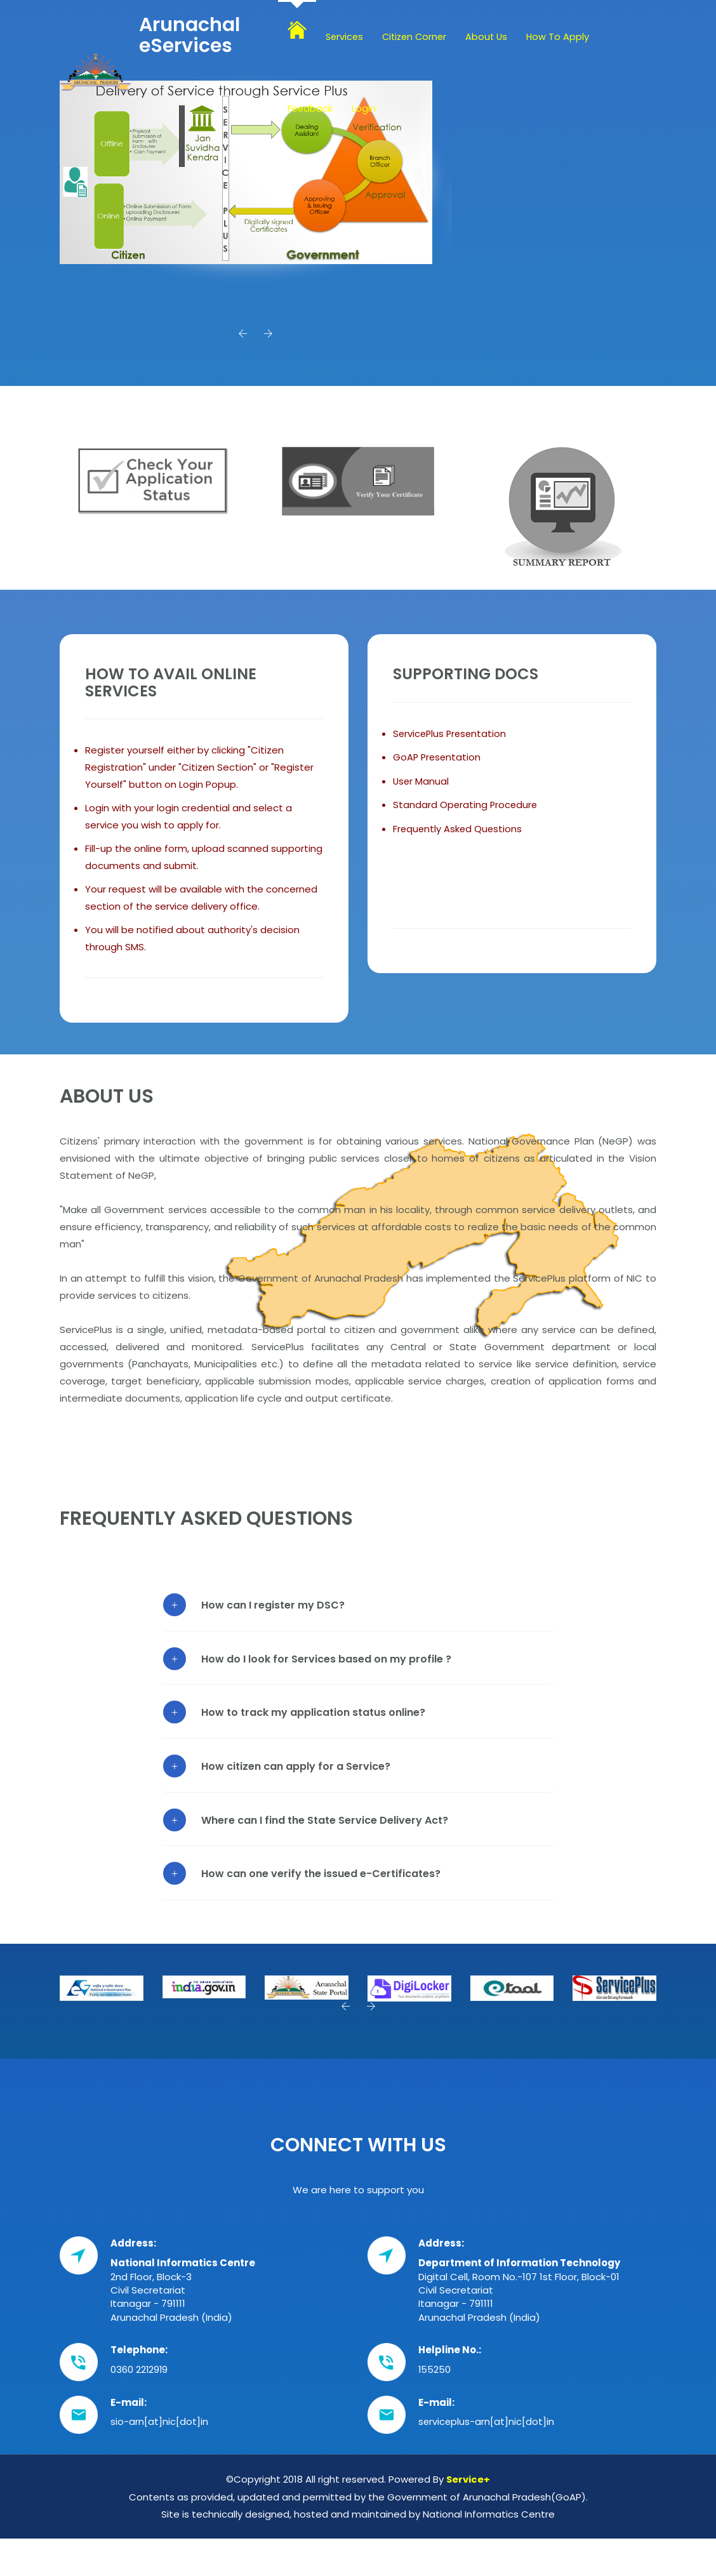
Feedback (311, 108)
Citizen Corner (418, 36)
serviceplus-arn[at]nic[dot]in (486, 2427)
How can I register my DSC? (273, 1610)
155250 (434, 2375)
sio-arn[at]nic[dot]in (159, 2427)
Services (345, 36)
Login (365, 108)
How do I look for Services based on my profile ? (326, 1664)
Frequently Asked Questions (458, 833)
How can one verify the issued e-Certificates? (321, 1879)
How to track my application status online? (313, 1718)
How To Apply (565, 36)
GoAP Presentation (438, 762)
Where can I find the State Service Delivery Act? (324, 1825)
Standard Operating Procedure (466, 809)
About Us (492, 36)
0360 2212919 (139, 2375)
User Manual (421, 786)
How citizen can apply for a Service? (295, 1772)
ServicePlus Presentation (451, 739)
